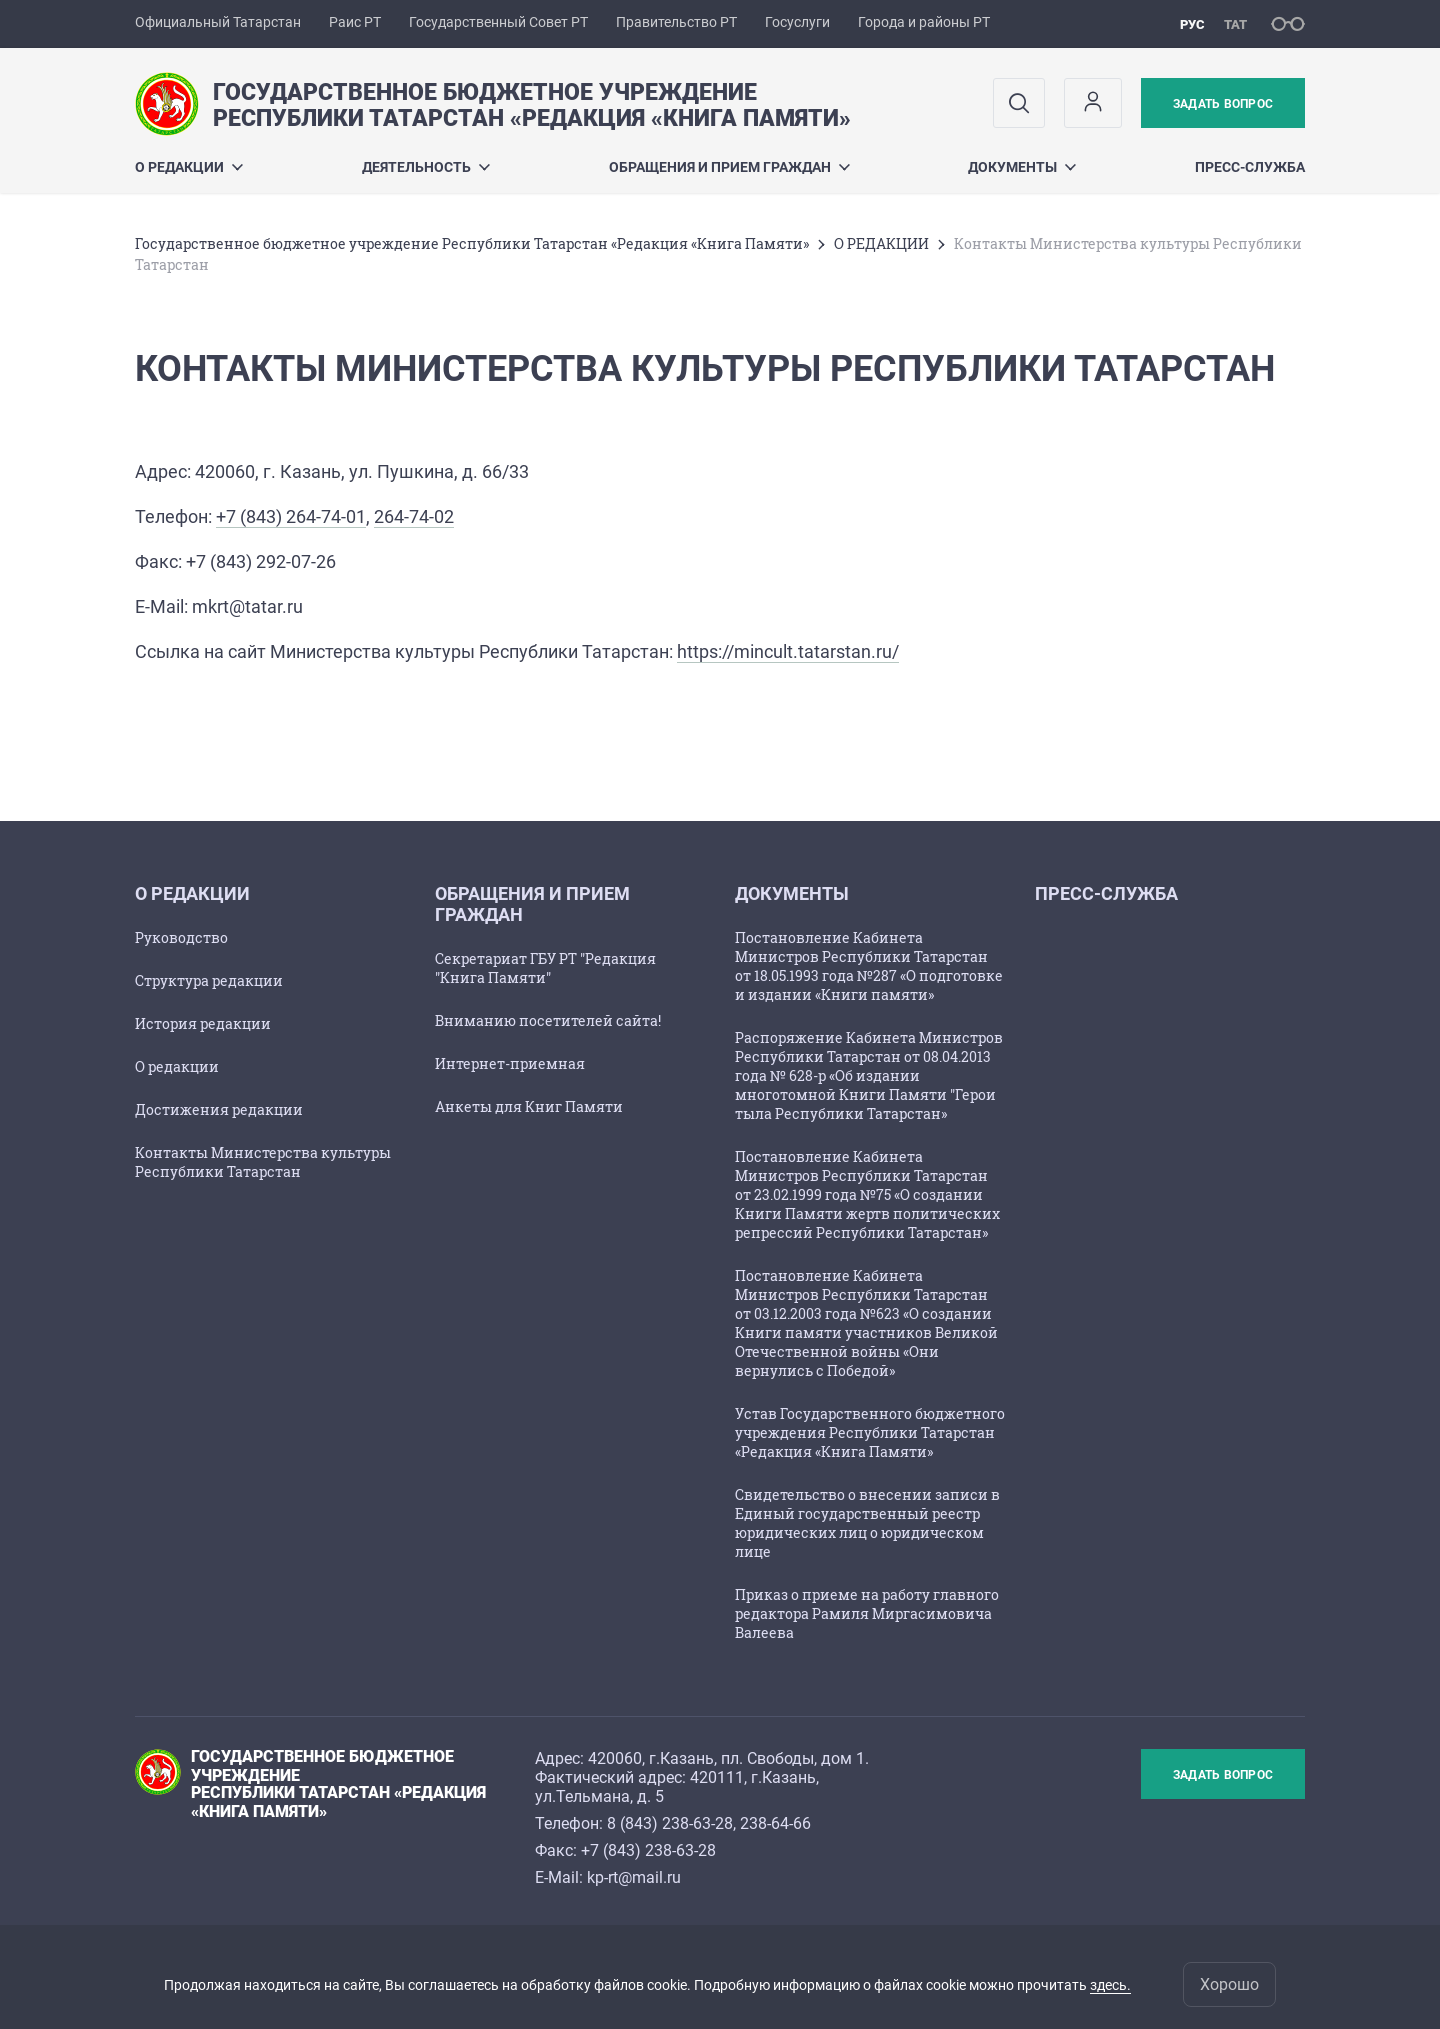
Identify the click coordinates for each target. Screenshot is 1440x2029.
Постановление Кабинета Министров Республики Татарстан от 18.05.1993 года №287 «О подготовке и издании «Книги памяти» (869, 966)
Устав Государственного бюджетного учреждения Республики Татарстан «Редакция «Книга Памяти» (870, 1432)
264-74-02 (414, 516)
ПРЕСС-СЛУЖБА (1250, 167)
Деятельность (426, 167)
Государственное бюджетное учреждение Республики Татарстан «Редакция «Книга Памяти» (472, 243)
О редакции (177, 1066)
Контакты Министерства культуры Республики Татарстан (263, 1162)
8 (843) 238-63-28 (670, 1823)
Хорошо (1229, 1984)
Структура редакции (209, 980)
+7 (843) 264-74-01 (291, 516)
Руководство (181, 937)
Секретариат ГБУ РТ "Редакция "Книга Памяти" (545, 968)
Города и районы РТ (924, 22)
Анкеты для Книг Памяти (529, 1106)
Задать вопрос (1223, 104)
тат (1235, 24)
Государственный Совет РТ (498, 22)
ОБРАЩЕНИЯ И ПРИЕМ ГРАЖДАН (729, 167)
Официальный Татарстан (218, 22)
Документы (1022, 167)
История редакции (203, 1023)
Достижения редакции (219, 1109)
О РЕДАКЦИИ (189, 167)
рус (1192, 24)
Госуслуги (797, 22)
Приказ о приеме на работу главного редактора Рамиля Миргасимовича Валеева (867, 1613)
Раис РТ (355, 22)
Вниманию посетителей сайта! (548, 1020)
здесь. (1110, 1985)
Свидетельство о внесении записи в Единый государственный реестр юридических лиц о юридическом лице (867, 1523)
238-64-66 (775, 1823)
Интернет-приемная (510, 1063)
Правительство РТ (676, 22)
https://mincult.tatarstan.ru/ (788, 651)
